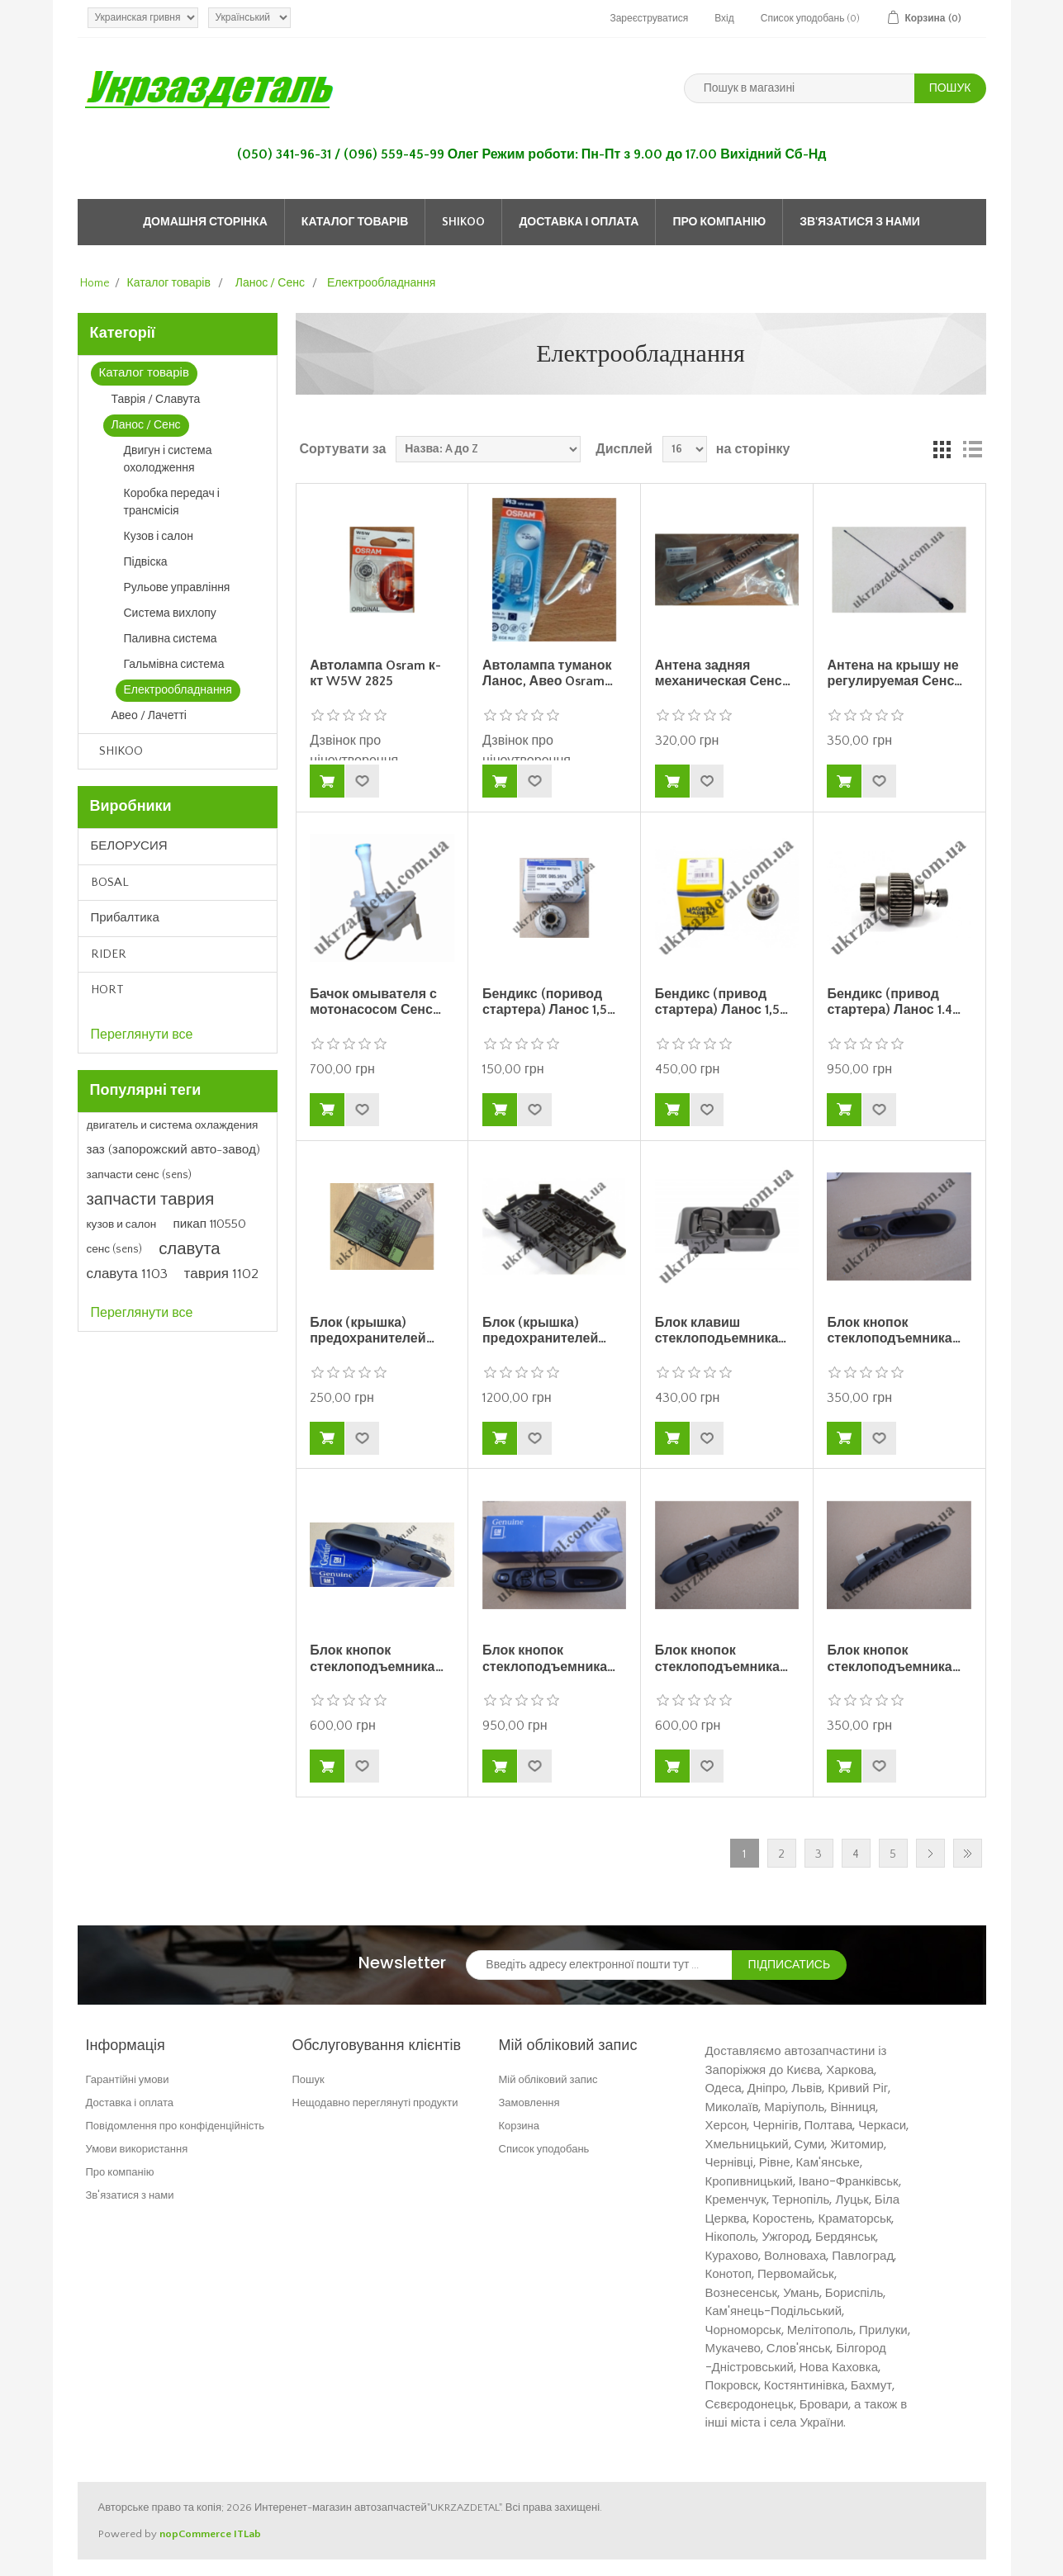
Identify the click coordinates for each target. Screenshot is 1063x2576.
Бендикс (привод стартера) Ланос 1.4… (893, 1002)
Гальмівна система (174, 664)
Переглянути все (142, 1034)
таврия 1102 (221, 1274)
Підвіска (146, 562)
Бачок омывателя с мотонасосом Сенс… (375, 1002)
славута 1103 (127, 1274)
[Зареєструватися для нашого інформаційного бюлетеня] (599, 1965)
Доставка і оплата (578, 222)
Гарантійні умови (127, 2079)
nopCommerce (195, 2534)
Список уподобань (544, 2149)
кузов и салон (122, 1224)
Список (972, 449)
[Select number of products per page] (684, 449)
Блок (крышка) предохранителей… (372, 1330)
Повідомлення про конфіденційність (175, 2125)
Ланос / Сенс (146, 425)
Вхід (724, 18)
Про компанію (719, 222)
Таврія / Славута (156, 399)
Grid (942, 449)
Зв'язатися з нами (860, 222)
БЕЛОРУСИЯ (129, 846)
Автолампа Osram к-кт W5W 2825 (375, 673)
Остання (967, 1853)
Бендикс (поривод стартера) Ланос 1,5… (548, 1002)
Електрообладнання (178, 690)
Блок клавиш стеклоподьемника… (721, 1330)
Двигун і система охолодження (168, 459)
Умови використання (137, 2149)
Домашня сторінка (205, 222)
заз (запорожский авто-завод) (173, 1150)
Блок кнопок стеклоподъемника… (893, 1330)
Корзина (519, 2125)
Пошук (308, 2079)
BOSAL (110, 882)
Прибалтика (125, 918)
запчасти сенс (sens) (139, 1174)
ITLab (247, 2534)
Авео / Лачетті (149, 715)
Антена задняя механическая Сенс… (722, 673)
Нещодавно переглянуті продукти (375, 2102)
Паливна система (170, 639)
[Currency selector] (143, 17)
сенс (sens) (115, 1249)
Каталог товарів (355, 222)
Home (95, 283)
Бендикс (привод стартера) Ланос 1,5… (721, 1002)
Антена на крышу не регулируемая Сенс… (894, 673)
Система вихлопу (170, 613)
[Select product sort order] (488, 449)
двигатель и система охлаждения (173, 1125)
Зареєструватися (649, 18)
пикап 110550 (209, 1224)
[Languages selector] (249, 17)
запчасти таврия (151, 1200)
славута (189, 1249)
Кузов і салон (158, 536)
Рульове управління (177, 587)
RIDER (108, 954)
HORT (107, 990)
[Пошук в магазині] (799, 88)
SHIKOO (463, 222)
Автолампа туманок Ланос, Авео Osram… (548, 673)
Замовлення (529, 2102)
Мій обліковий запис (548, 2079)
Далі (930, 1853)
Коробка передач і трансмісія (172, 502)
